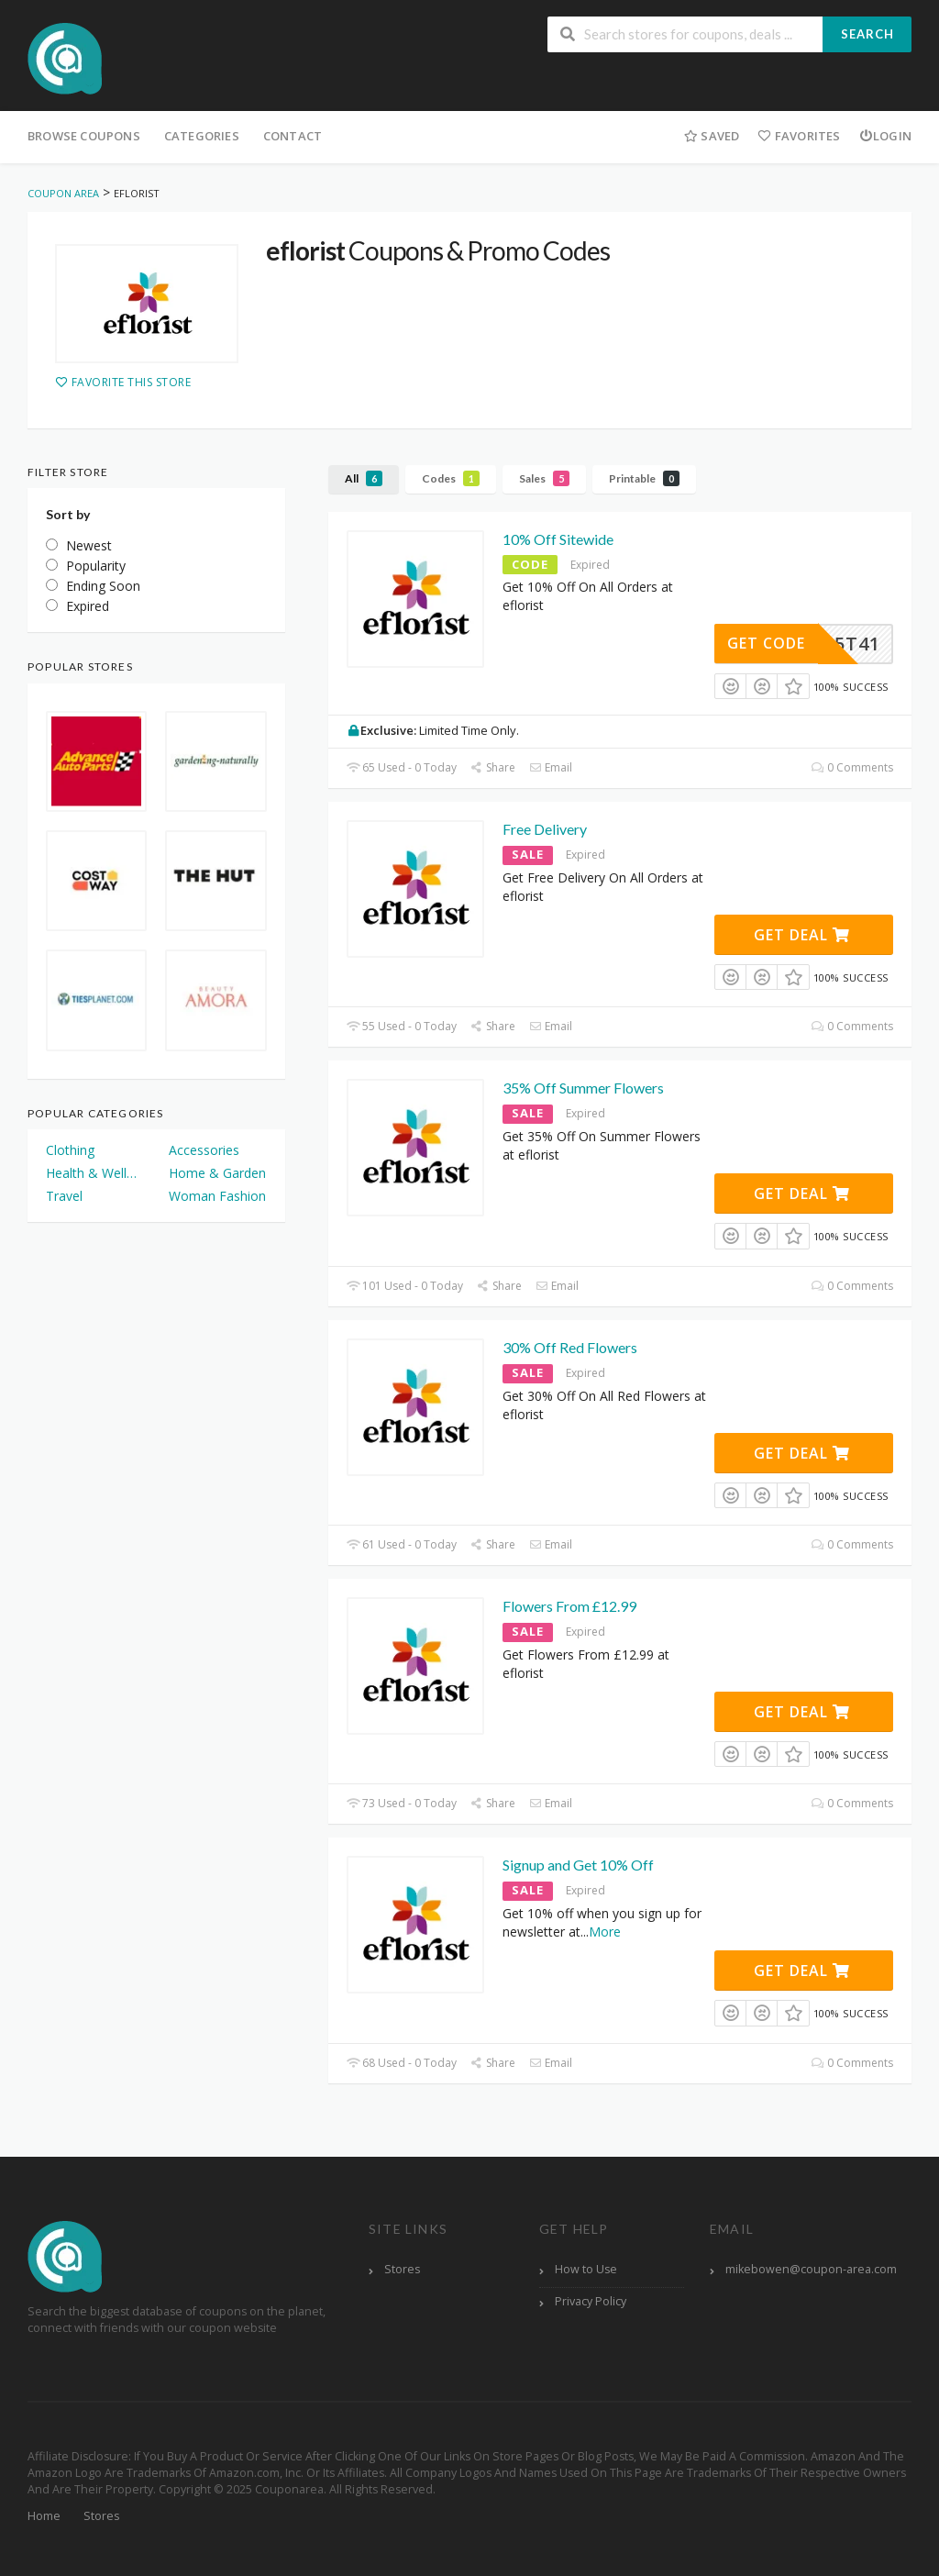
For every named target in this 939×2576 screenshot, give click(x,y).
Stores (402, 2269)
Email (550, 767)
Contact (292, 136)
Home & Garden (217, 1173)
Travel (64, 1196)
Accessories (204, 1150)
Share (492, 767)
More (605, 1931)
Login (885, 136)
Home (44, 2516)
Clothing (70, 1150)
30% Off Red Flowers (570, 1347)
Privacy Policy (590, 2301)
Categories (201, 136)
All (363, 478)
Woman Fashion (217, 1196)
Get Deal (802, 935)
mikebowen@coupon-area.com (811, 2269)
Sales (544, 478)
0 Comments (852, 767)
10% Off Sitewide (558, 539)
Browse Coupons (84, 136)
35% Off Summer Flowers (583, 1087)
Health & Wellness (94, 1173)
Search (867, 34)
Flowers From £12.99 (569, 1606)
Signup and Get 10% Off (578, 1864)
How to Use (586, 2269)
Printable (644, 478)
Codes (451, 478)
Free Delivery (545, 829)
